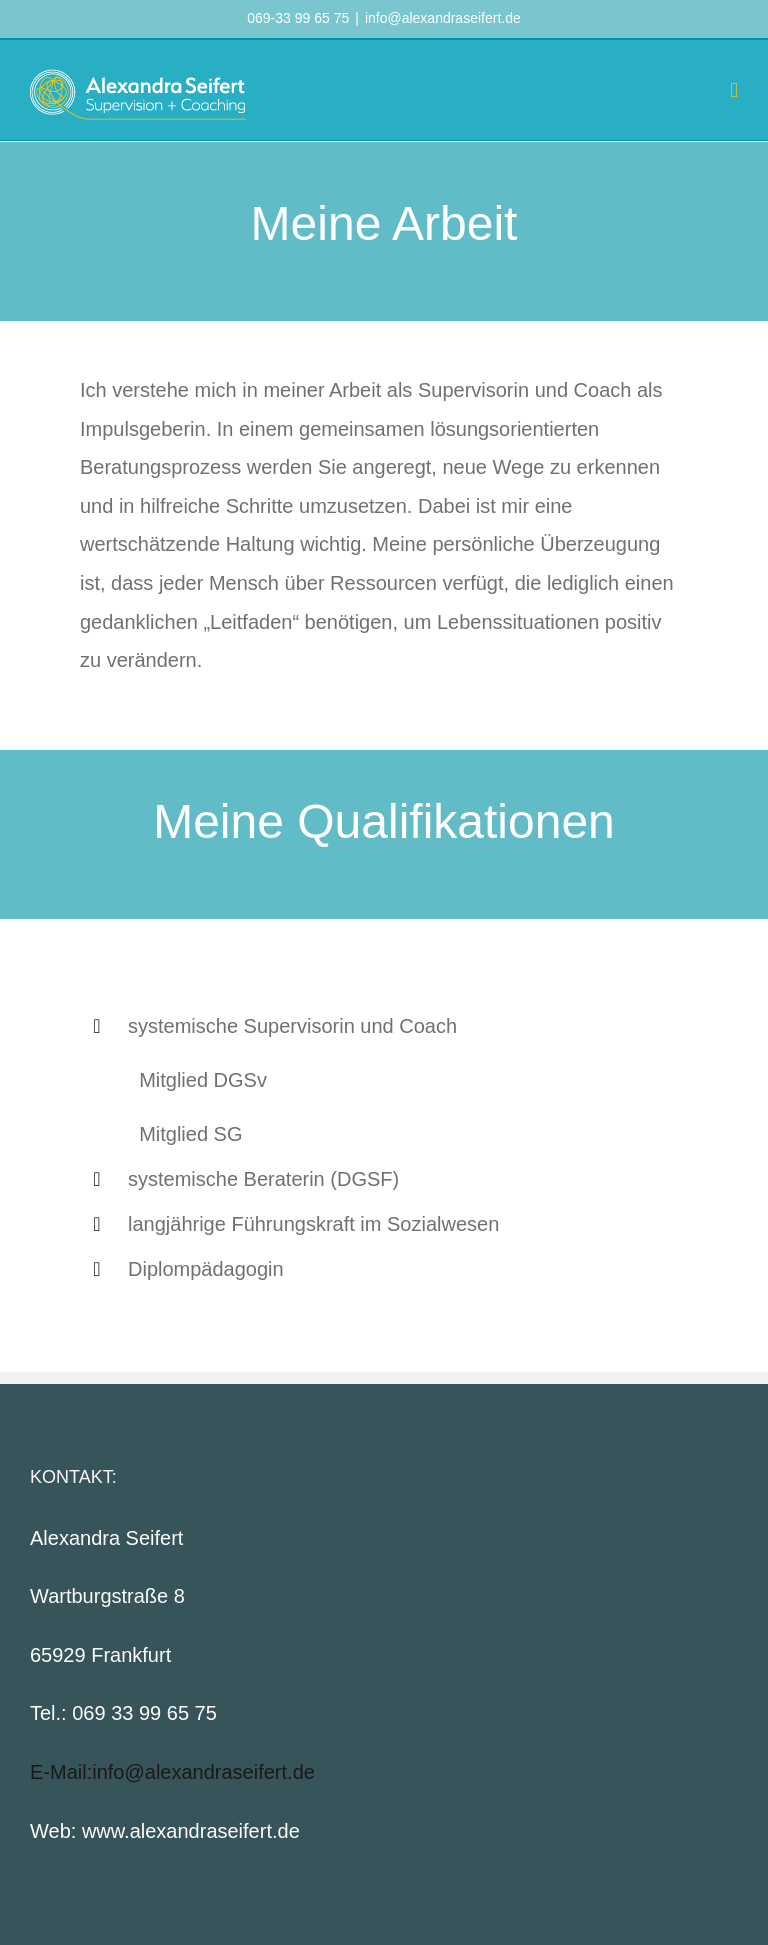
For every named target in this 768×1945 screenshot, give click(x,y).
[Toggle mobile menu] (734, 90)
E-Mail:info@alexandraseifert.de (172, 1772)
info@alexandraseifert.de (443, 18)
